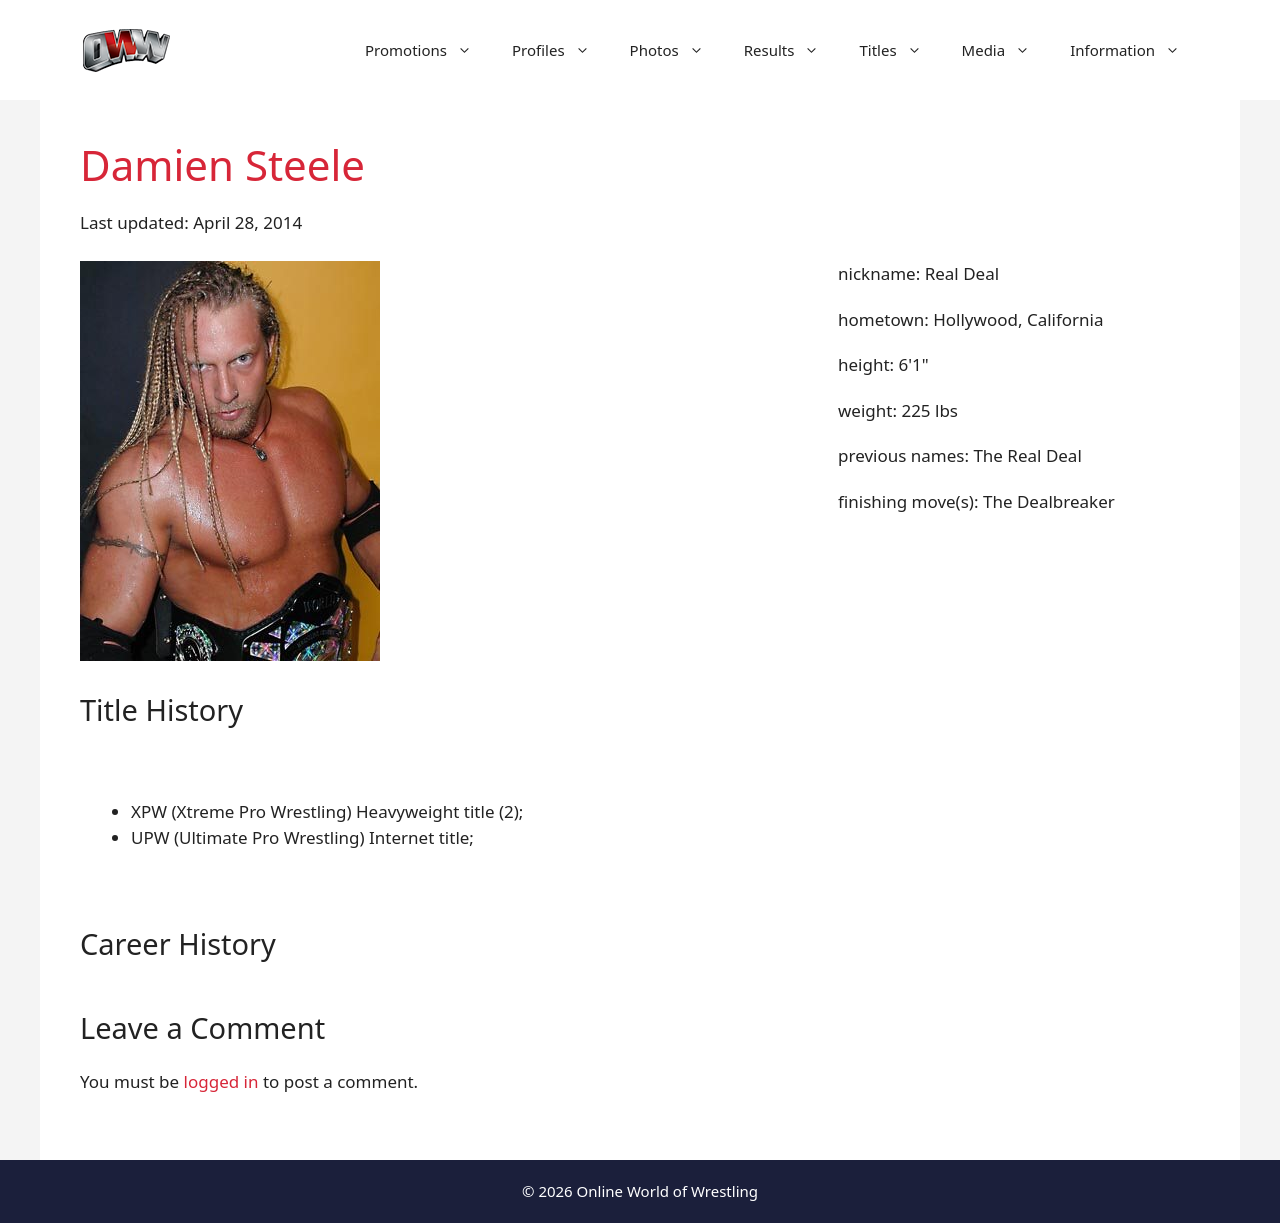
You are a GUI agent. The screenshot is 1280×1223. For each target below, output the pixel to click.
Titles (900, 50)
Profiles (561, 50)
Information (1135, 50)
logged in (221, 1081)
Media (1006, 50)
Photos (677, 50)
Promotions (428, 50)
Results (792, 50)
